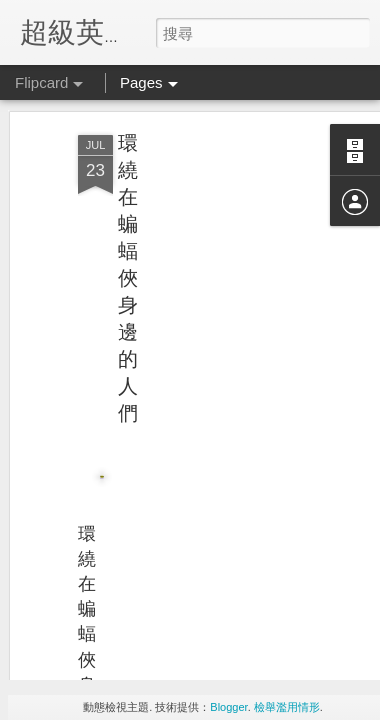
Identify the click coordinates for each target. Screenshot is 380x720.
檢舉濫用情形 (287, 707)
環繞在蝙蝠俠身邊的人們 (128, 220)
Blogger (228, 707)
